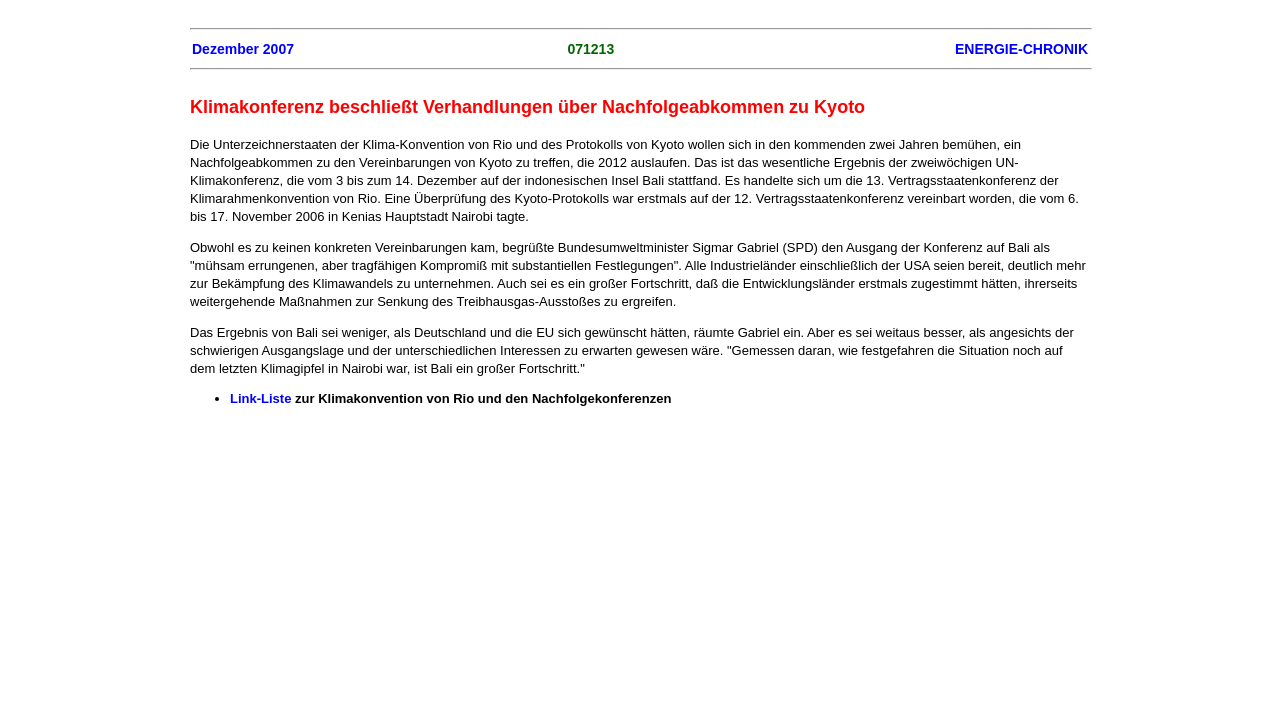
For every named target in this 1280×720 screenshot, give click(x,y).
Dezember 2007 (243, 49)
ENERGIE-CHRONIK (1021, 49)
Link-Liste (260, 398)
